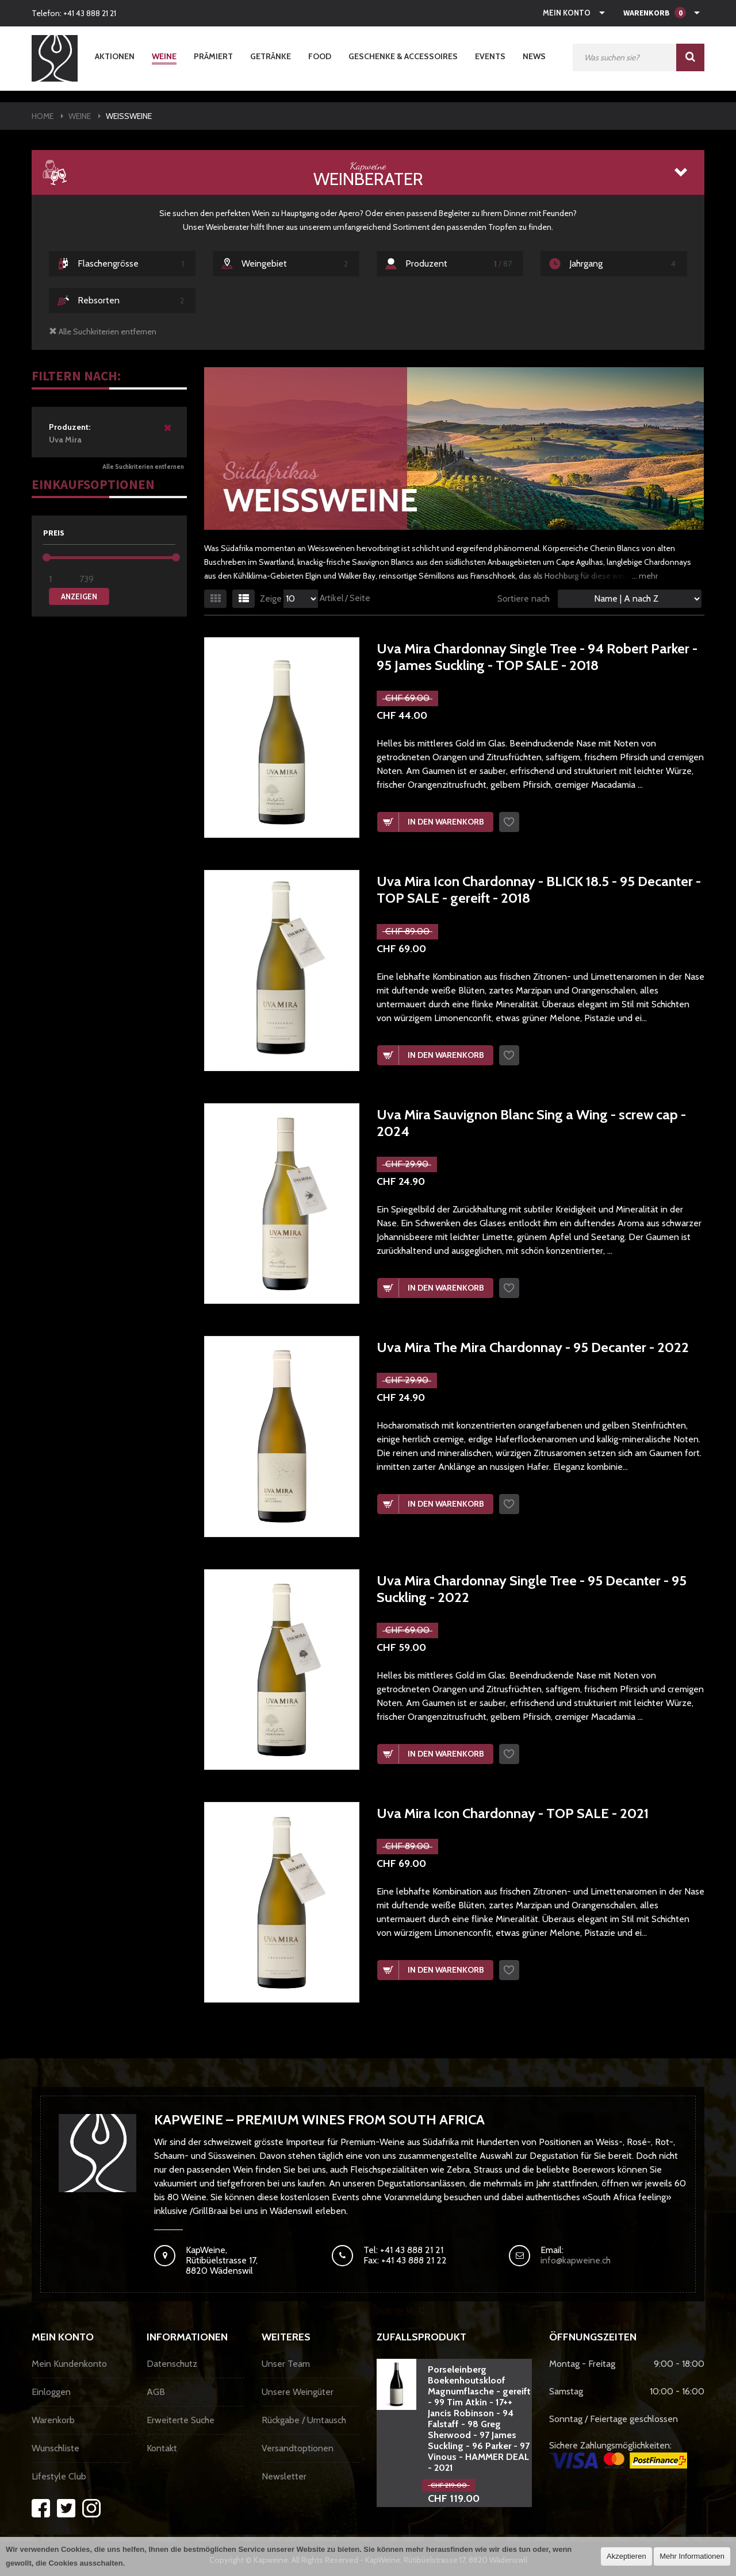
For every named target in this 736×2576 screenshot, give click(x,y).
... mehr (645, 576)
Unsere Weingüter (298, 2391)
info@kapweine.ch (575, 2260)
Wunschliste (55, 2448)
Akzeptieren (626, 2556)
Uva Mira (105, 433)
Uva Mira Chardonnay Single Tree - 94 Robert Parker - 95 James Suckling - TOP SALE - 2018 (537, 656)
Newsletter (284, 2476)
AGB (156, 2391)
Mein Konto (567, 13)
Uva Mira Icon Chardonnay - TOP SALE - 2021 (513, 1813)
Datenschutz (172, 2363)
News (534, 56)
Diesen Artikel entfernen (168, 432)
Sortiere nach (523, 598)
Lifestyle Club (59, 2476)
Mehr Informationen (692, 2556)
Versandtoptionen (298, 2448)
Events (490, 56)
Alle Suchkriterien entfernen (143, 467)
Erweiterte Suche (180, 2420)
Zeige (271, 599)
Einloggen (51, 2391)
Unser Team (286, 2363)
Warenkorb (53, 2420)
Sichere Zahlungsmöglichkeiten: (618, 2454)
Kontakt (162, 2448)
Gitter (215, 599)
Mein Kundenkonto (69, 2363)
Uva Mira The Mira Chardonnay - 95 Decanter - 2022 (533, 1347)
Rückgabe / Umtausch (304, 2420)
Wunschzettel (509, 822)
